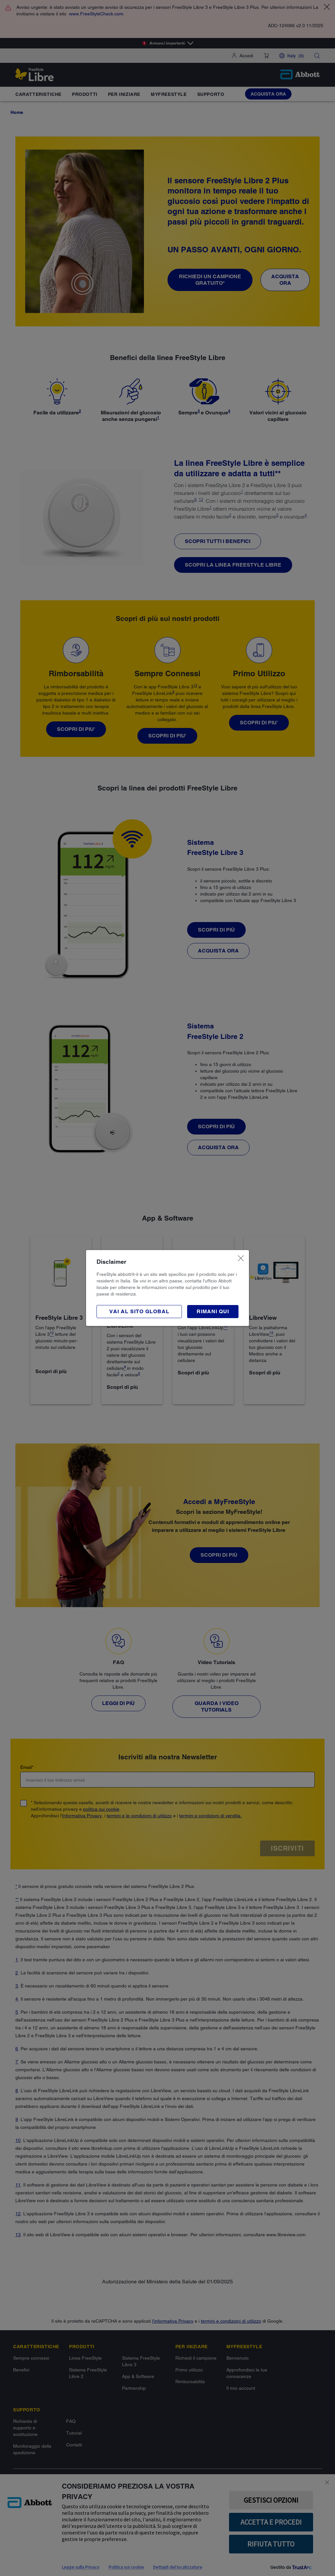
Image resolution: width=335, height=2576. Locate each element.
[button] (212, 1311)
